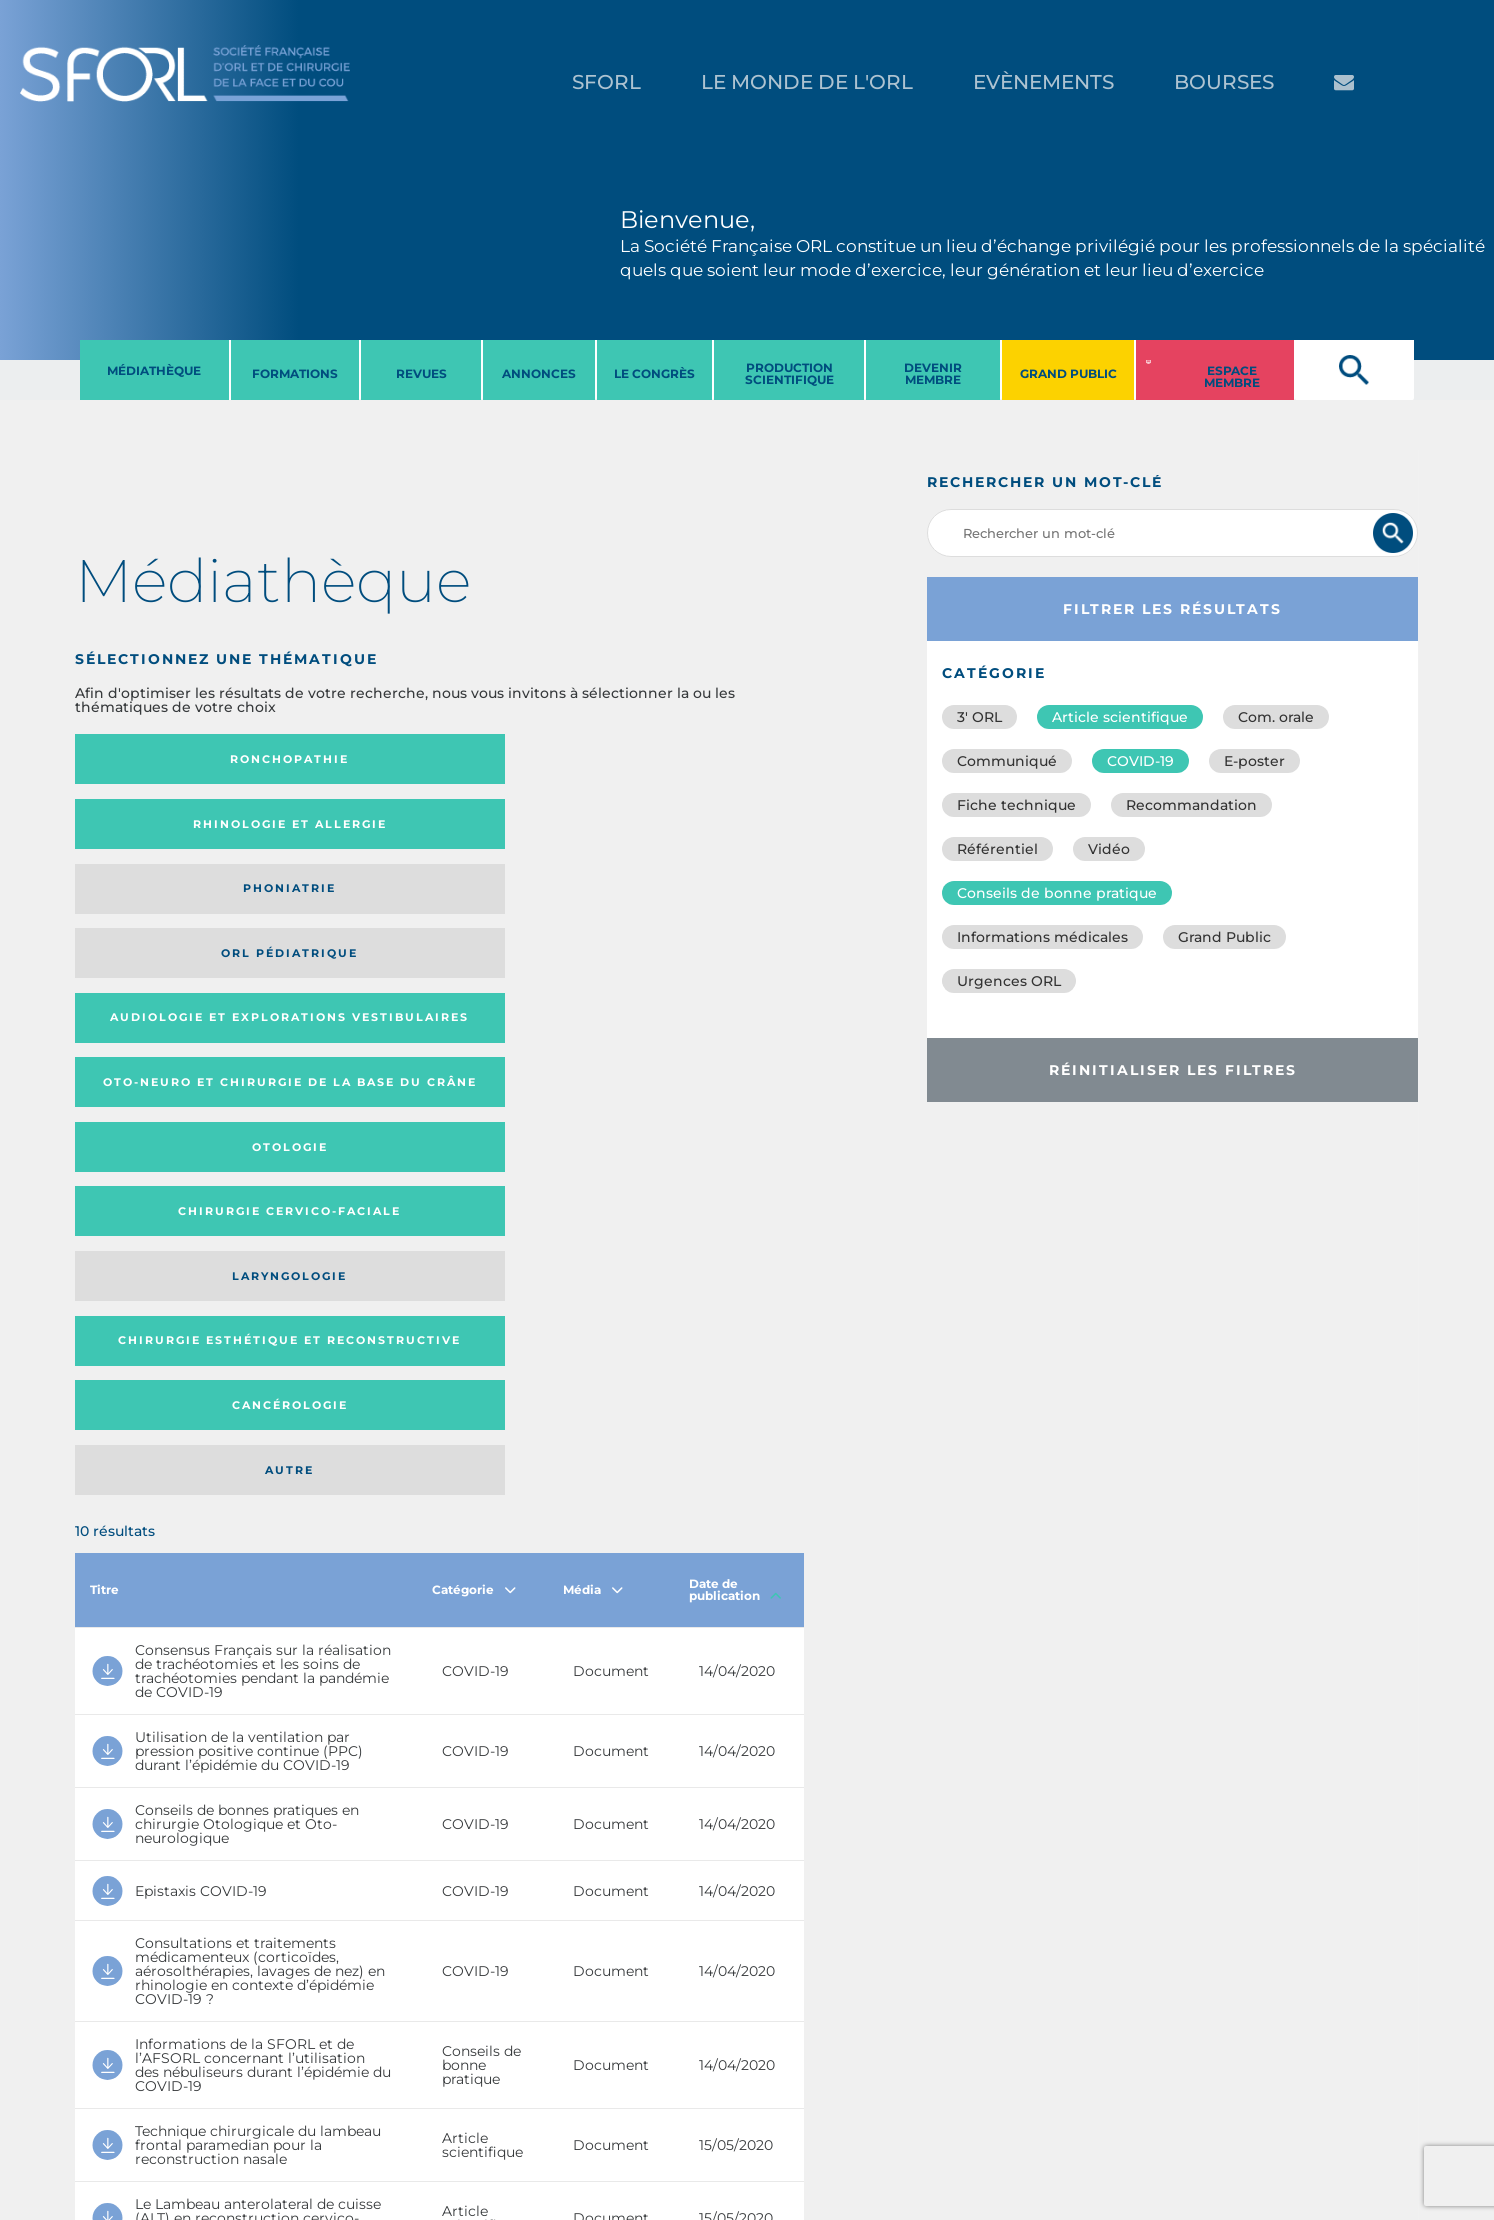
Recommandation (1191, 805)
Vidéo (1109, 849)
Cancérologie (523, 909)
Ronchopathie (158, 759)
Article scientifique (1120, 717)
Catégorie (474, 1035)
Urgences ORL (1009, 981)
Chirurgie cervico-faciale (704, 830)
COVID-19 (1140, 761)
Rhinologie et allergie (330, 759)
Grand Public (1224, 937)
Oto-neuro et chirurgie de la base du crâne (338, 830)
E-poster (1254, 761)
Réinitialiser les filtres (1173, 1070)
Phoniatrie (523, 759)
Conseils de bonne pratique (1057, 893)
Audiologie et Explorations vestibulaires (148, 830)
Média (593, 1035)
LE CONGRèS (654, 373)
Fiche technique (1016, 805)
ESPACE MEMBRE (1232, 376)
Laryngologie (158, 909)
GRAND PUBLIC (1068, 373)
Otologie (523, 830)
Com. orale (1276, 717)
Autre (705, 909)
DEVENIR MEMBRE (933, 373)
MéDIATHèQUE (154, 370)
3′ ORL (979, 717)
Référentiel (997, 849)
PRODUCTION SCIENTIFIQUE (789, 373)
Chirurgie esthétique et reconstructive (339, 908)
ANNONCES (539, 373)
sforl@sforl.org (372, 2097)
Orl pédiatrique (705, 759)
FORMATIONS (295, 373)
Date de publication (735, 1035)
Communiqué (1007, 761)
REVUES (421, 373)
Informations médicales (1042, 937)
